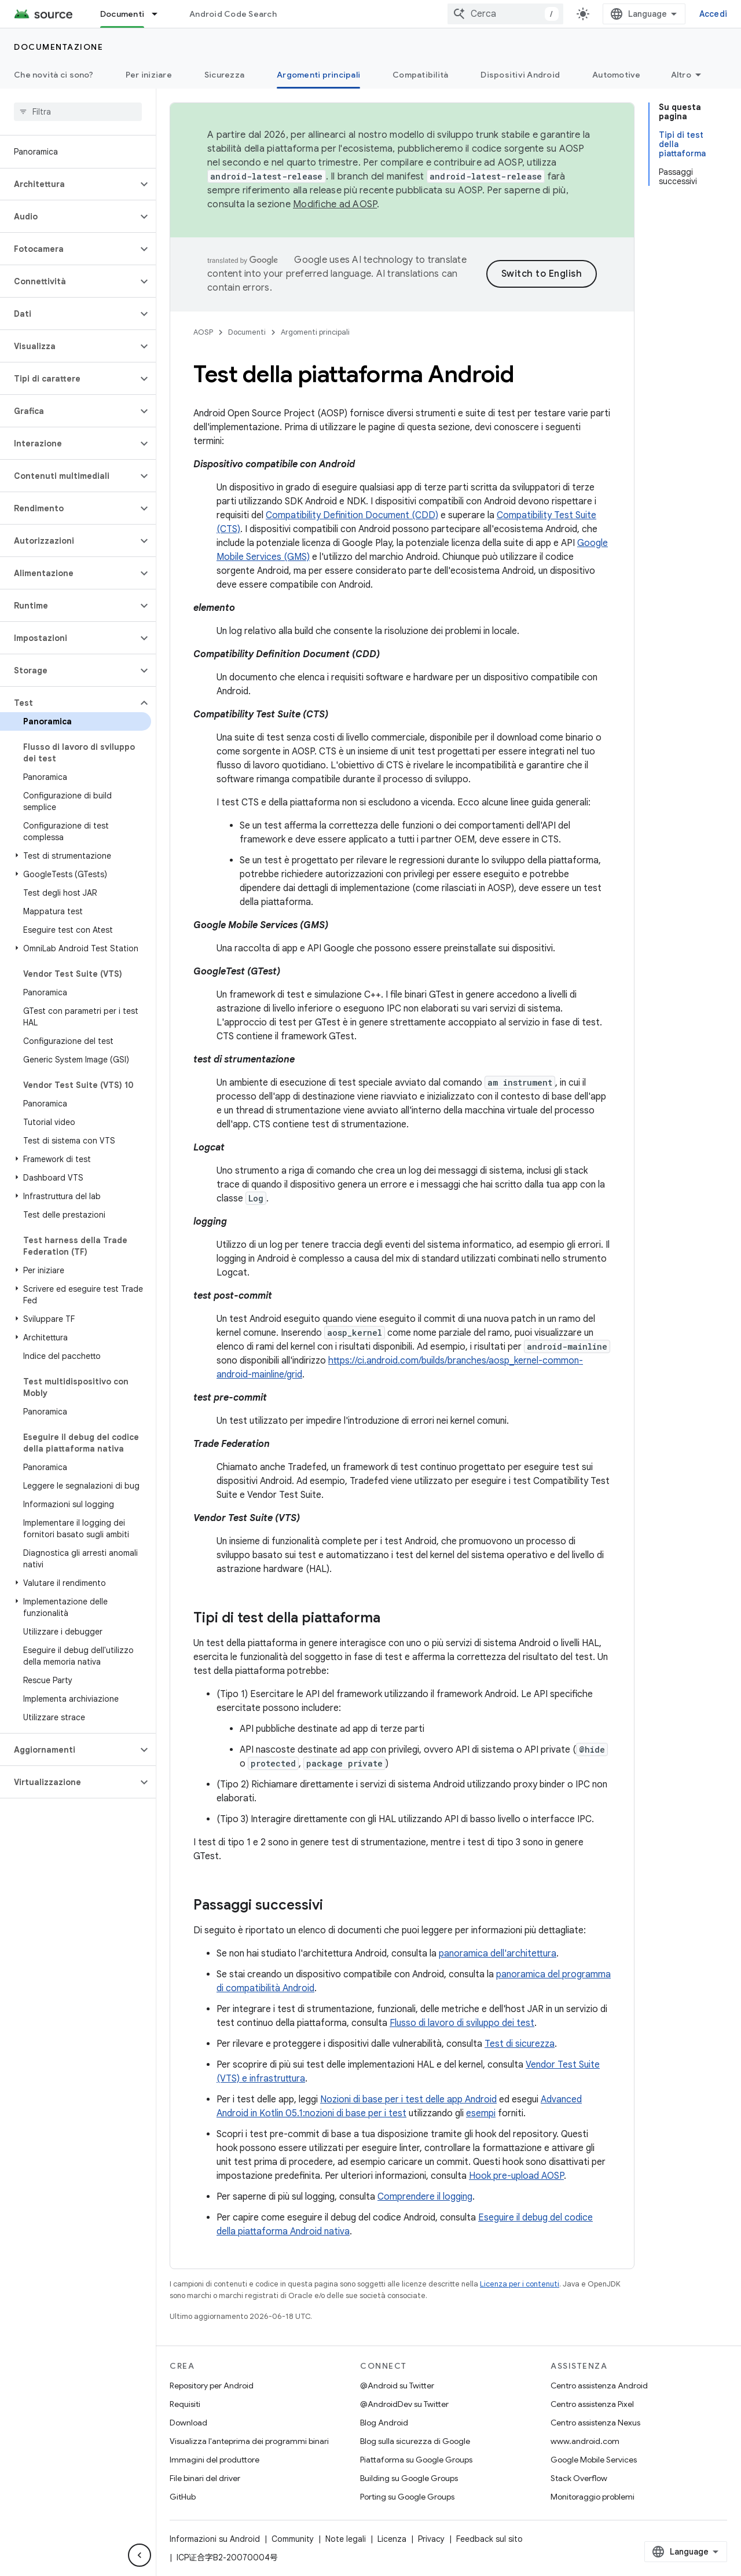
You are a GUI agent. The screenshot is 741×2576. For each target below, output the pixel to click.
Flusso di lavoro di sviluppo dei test (462, 2023)
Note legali (345, 2539)
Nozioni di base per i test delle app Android (408, 2099)
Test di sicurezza (520, 2044)
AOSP (203, 332)
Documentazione (58, 47)
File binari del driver (205, 2478)
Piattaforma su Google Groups (416, 2459)
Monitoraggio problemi (592, 2496)
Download (188, 2422)
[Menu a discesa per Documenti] (159, 14)
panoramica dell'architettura (497, 1953)
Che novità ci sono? (53, 74)
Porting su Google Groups (407, 2496)
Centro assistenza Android (599, 2385)
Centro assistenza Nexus (595, 2422)
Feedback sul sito (489, 2539)
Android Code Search (233, 14)
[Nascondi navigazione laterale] (139, 2555)
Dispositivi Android (520, 74)
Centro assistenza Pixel (592, 2404)
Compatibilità (420, 74)
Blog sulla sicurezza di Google (415, 2441)
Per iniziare (149, 74)
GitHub (183, 2496)
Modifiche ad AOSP (335, 204)
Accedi (713, 14)
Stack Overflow (579, 2478)
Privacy (431, 2539)
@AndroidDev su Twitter (404, 2404)
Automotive (616, 74)
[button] (68, 184)
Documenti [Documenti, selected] (122, 14)
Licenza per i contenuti (519, 2284)
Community (293, 2539)
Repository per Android (212, 2385)
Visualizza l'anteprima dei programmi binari (249, 2441)
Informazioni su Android (215, 2539)
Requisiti (185, 2404)
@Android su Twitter (397, 2385)
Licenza (391, 2539)
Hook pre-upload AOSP (516, 2176)
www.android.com (585, 2441)
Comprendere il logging (424, 2197)
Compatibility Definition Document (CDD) (352, 515)
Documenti (247, 332)
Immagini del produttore (214, 2459)
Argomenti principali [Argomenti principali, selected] (318, 74)
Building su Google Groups (409, 2478)
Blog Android (384, 2422)
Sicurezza (224, 74)
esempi (481, 2113)
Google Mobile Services (594, 2459)
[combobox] (505, 13)
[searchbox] (78, 111)
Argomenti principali (315, 332)
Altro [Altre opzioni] (681, 74)
